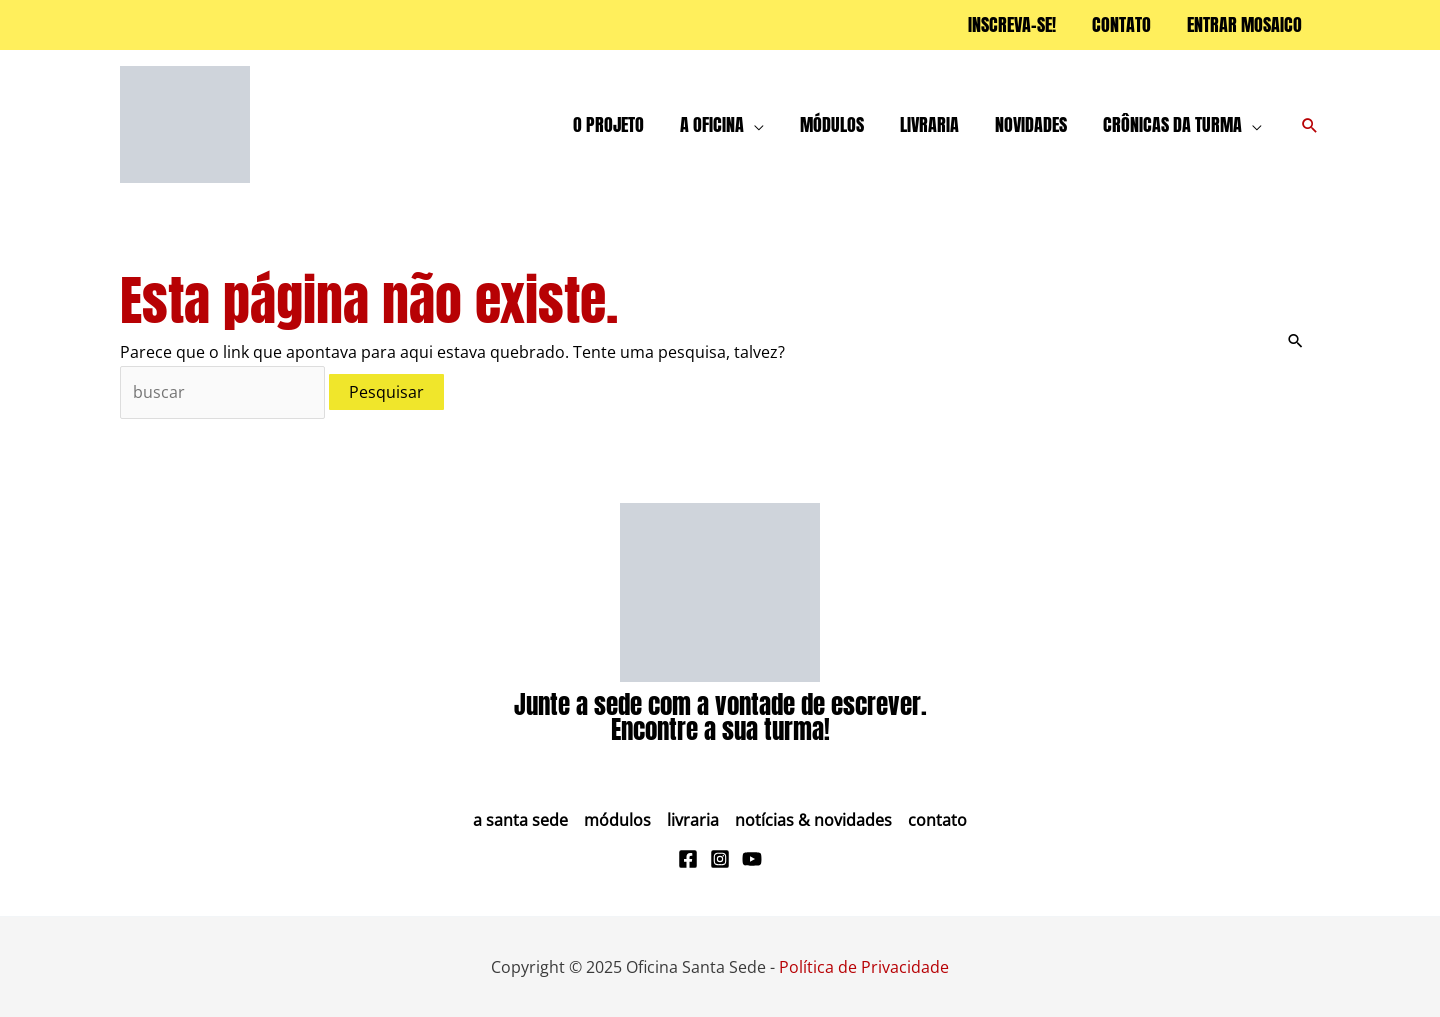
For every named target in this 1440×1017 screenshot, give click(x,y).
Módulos (617, 820)
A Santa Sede (520, 820)
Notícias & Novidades (813, 820)
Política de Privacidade (864, 967)
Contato (937, 820)
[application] (754, 125)
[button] (1310, 125)
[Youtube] (752, 859)
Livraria (693, 820)
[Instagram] (720, 859)
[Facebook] (688, 859)
